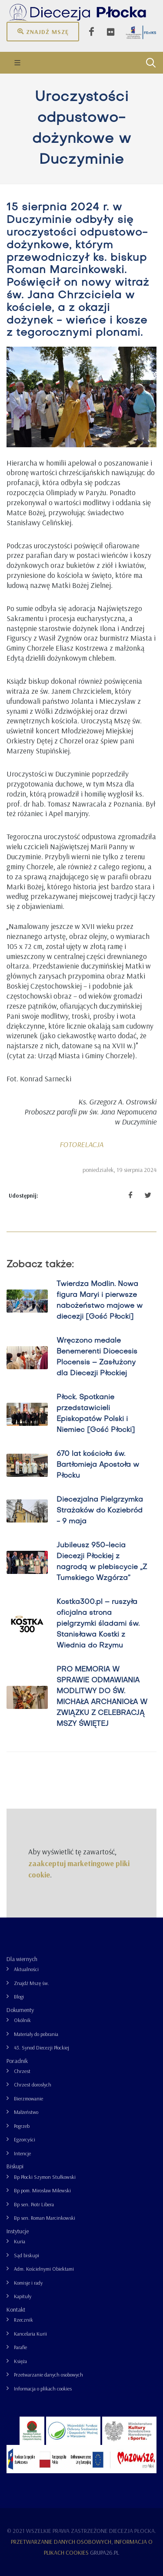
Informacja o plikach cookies (43, 2388)
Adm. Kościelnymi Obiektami (44, 2268)
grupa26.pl (104, 2552)
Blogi (19, 1996)
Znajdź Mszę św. (31, 1983)
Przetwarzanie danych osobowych (48, 2374)
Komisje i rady (28, 2282)
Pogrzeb (22, 2126)
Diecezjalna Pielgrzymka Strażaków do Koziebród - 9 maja (100, 1510)
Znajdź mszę (43, 31)
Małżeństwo (26, 2112)
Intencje (22, 2153)
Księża (20, 2361)
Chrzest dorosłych (32, 2084)
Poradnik (17, 2061)
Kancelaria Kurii (30, 2333)
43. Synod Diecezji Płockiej (41, 2047)
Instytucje (18, 2231)
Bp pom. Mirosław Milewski (42, 2190)
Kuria (19, 2241)
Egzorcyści (24, 2139)
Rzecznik (23, 2319)
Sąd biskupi (26, 2255)
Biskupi (15, 2166)
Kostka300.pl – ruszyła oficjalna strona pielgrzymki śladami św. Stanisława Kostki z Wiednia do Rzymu (98, 1624)
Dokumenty (20, 2010)
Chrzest (22, 2071)
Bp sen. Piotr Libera (34, 2204)
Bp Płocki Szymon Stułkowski (45, 2177)
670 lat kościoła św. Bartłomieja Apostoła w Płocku (98, 1465)
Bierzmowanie (28, 2098)
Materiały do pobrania (36, 2034)
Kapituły (22, 2296)
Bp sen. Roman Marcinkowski (44, 2218)
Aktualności (26, 1969)
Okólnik (22, 2020)
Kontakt (16, 2309)
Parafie (20, 2347)
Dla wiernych (22, 1959)
